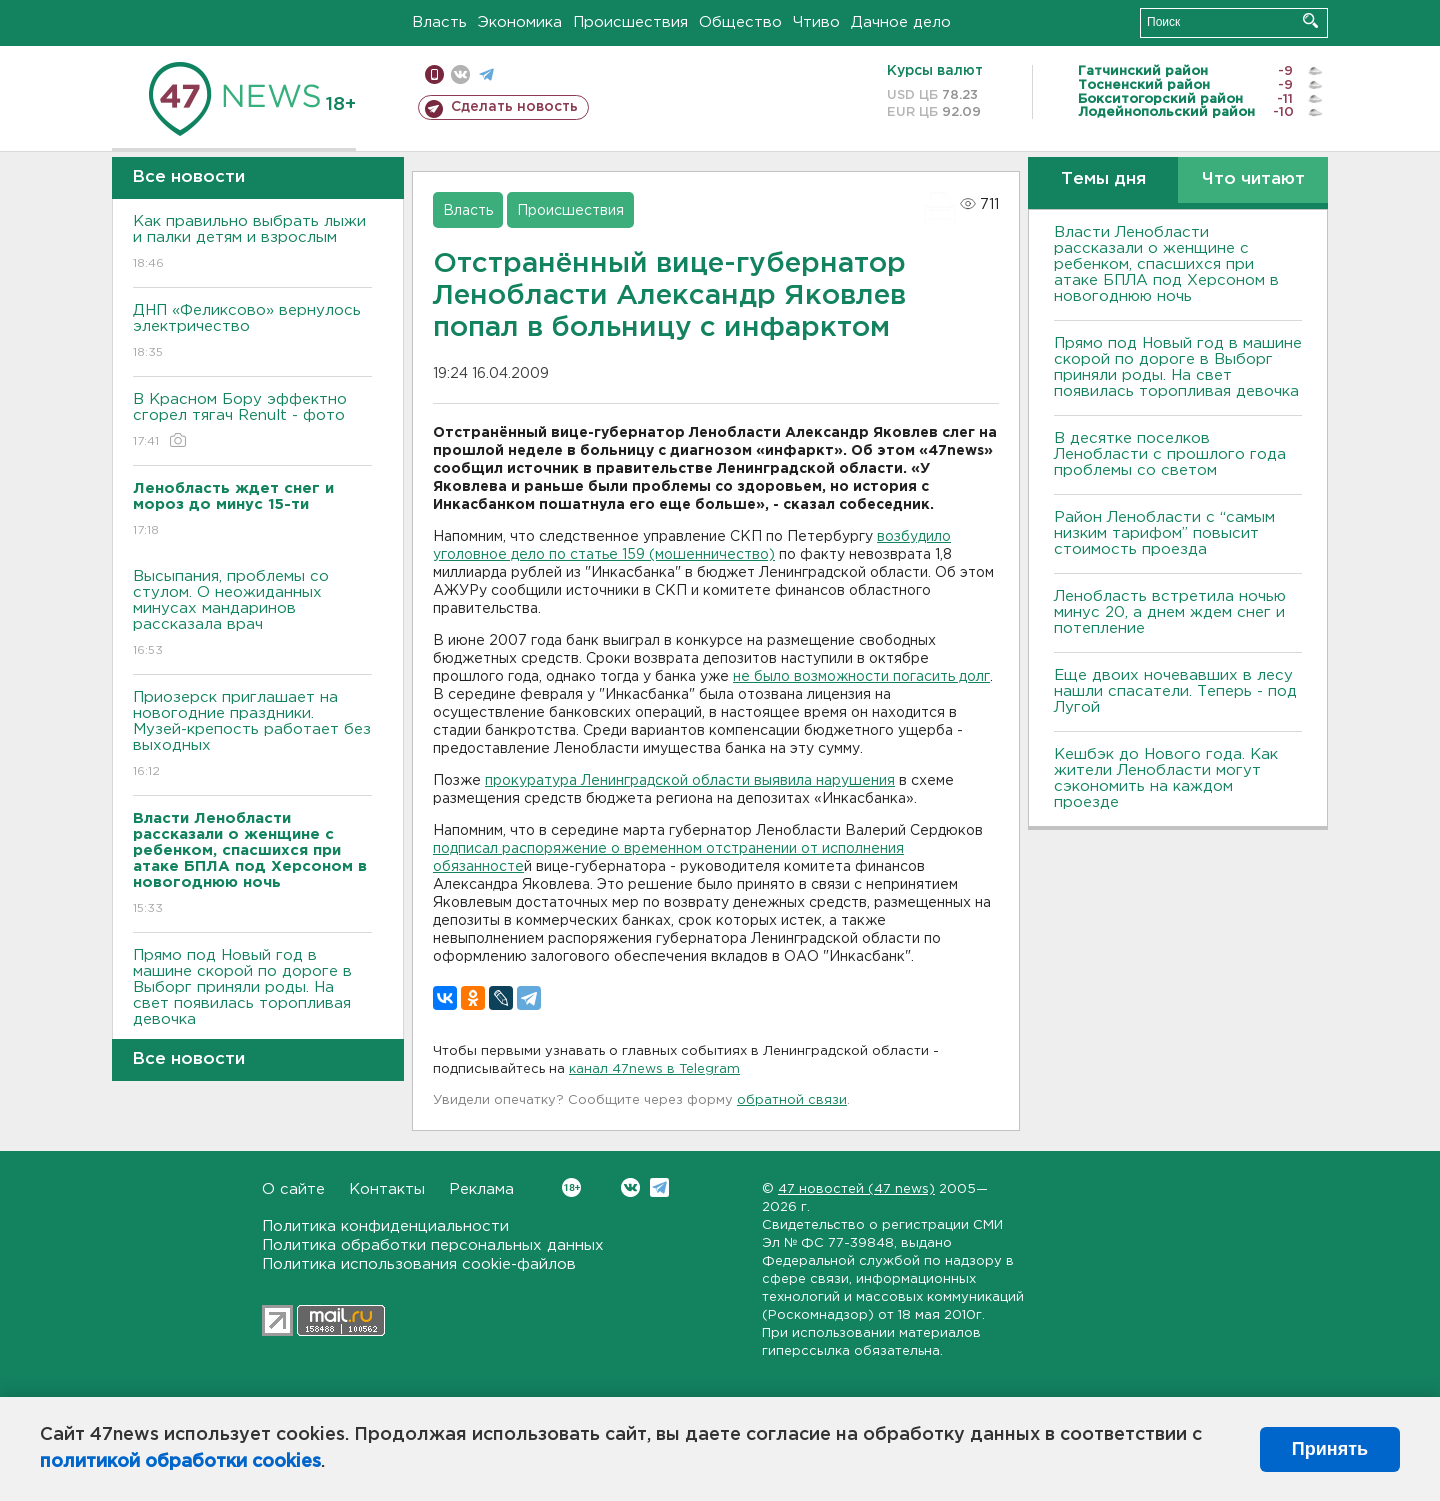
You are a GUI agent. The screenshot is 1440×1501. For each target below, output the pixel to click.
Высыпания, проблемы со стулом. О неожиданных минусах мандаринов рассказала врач (252, 614)
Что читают (1253, 179)
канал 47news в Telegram (654, 1069)
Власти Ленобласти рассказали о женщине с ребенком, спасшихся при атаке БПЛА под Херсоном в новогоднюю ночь (1166, 264)
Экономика (520, 22)
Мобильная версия (434, 74)
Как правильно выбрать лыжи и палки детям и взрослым (252, 243)
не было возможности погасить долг (861, 677)
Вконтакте (571, 1187)
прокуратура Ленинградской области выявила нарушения (690, 781)
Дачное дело (901, 22)
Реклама (481, 1189)
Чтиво (816, 22)
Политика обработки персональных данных (433, 1245)
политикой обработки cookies (180, 1462)
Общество (740, 22)
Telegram (659, 1187)
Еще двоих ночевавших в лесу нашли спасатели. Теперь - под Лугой (1175, 691)
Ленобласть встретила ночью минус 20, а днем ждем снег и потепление (1170, 612)
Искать (1310, 20)
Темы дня (1103, 179)
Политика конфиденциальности (385, 1226)
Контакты (387, 1189)
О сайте (293, 1189)
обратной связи (792, 1100)
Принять (1330, 1449)
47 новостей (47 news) (856, 1189)
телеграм (486, 74)
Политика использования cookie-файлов (419, 1264)
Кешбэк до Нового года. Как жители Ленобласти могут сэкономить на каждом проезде (1166, 778)
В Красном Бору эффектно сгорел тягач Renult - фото (252, 421)
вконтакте (460, 74)
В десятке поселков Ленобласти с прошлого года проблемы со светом (1170, 454)
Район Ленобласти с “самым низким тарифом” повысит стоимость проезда (1164, 533)
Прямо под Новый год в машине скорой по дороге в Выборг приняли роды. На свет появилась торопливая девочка (252, 1001)
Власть (439, 22)
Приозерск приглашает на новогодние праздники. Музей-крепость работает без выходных (252, 735)
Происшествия (630, 22)
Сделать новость (514, 107)
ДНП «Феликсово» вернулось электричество (252, 332)
